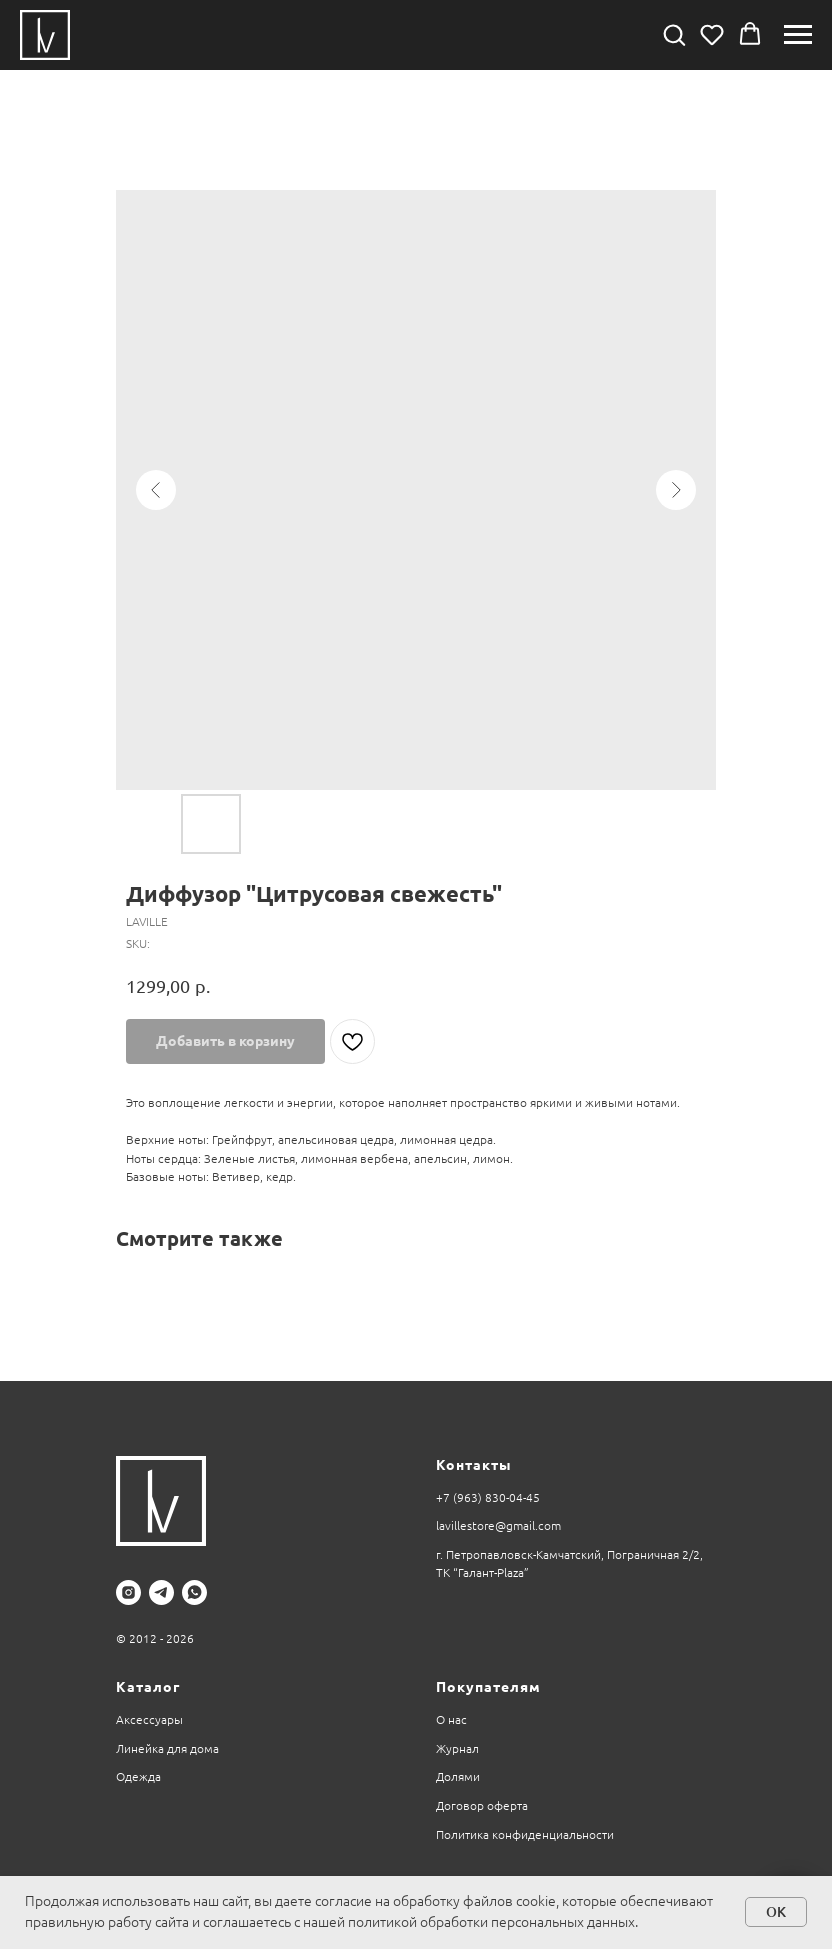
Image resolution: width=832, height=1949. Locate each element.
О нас (451, 1719)
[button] (674, 34)
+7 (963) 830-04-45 (488, 1497)
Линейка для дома (167, 1748)
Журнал (457, 1748)
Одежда (138, 1776)
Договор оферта (482, 1805)
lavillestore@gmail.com (498, 1525)
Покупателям (488, 1687)
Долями (458, 1776)
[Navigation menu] (798, 35)
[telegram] (161, 1592)
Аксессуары (149, 1719)
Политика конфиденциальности (525, 1834)
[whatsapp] (194, 1592)
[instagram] (128, 1592)
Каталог (148, 1687)
